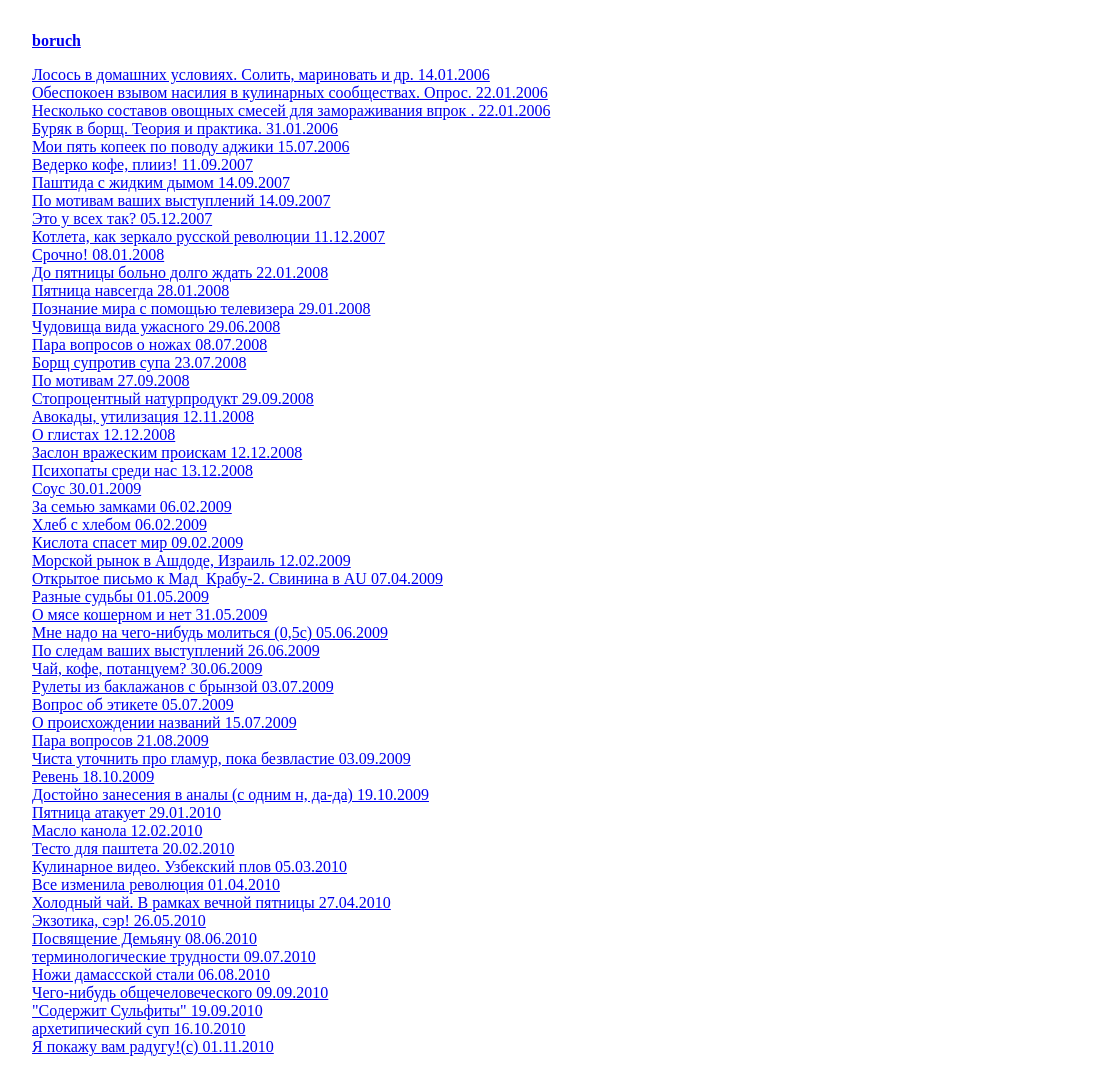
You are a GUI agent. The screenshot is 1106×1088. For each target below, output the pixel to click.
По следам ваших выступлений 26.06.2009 (176, 650)
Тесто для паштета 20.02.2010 (133, 848)
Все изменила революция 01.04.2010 (156, 884)
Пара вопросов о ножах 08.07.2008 (149, 344)
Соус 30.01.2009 (86, 488)
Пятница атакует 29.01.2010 (126, 812)
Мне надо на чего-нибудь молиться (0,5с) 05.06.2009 (210, 632)
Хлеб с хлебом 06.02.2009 (119, 524)
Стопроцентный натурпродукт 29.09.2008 (173, 398)
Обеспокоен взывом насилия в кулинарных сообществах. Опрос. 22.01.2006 (290, 92)
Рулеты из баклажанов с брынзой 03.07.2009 (183, 686)
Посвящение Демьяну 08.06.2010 (144, 938)
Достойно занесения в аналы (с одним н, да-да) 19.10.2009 (230, 794)
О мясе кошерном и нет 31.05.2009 (149, 614)
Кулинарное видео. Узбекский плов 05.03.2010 (189, 866)
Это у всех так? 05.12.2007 (122, 218)
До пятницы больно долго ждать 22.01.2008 (180, 272)
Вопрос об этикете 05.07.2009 (133, 704)
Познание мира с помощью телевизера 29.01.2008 (201, 308)
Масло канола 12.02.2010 (117, 830)
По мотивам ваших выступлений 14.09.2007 (181, 200)
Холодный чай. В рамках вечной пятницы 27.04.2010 (211, 902)
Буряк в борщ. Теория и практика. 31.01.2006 (185, 128)
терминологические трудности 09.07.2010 (174, 956)
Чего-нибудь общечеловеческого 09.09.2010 (180, 992)
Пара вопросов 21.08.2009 (120, 740)
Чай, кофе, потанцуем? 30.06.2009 (147, 668)
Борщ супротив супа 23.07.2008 (139, 362)
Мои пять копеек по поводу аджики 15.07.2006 (191, 146)
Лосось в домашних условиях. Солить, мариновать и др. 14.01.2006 (261, 74)
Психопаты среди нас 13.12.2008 (142, 470)
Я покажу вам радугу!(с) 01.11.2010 (153, 1046)
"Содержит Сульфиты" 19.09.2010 (147, 1010)
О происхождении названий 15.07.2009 (164, 722)
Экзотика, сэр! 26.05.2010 (119, 920)
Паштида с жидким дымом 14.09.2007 (161, 182)
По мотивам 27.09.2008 (111, 380)
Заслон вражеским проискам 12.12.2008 (167, 452)
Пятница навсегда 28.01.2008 (130, 290)
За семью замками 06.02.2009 (132, 506)
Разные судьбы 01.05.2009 (120, 596)
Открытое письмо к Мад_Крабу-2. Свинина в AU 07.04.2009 (237, 578)
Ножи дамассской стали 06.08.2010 (151, 974)
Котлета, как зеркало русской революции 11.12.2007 (208, 236)
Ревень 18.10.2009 (93, 776)
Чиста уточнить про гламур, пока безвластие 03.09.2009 (221, 758)
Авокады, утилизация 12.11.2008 (143, 416)
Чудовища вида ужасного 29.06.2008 (156, 326)
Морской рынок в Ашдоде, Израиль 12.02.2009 (191, 560)
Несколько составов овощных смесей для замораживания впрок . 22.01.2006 (291, 110)
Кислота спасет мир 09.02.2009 (137, 542)
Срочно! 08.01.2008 (98, 254)
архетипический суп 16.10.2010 (138, 1028)
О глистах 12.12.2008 (103, 434)
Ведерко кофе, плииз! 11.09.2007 (142, 164)
